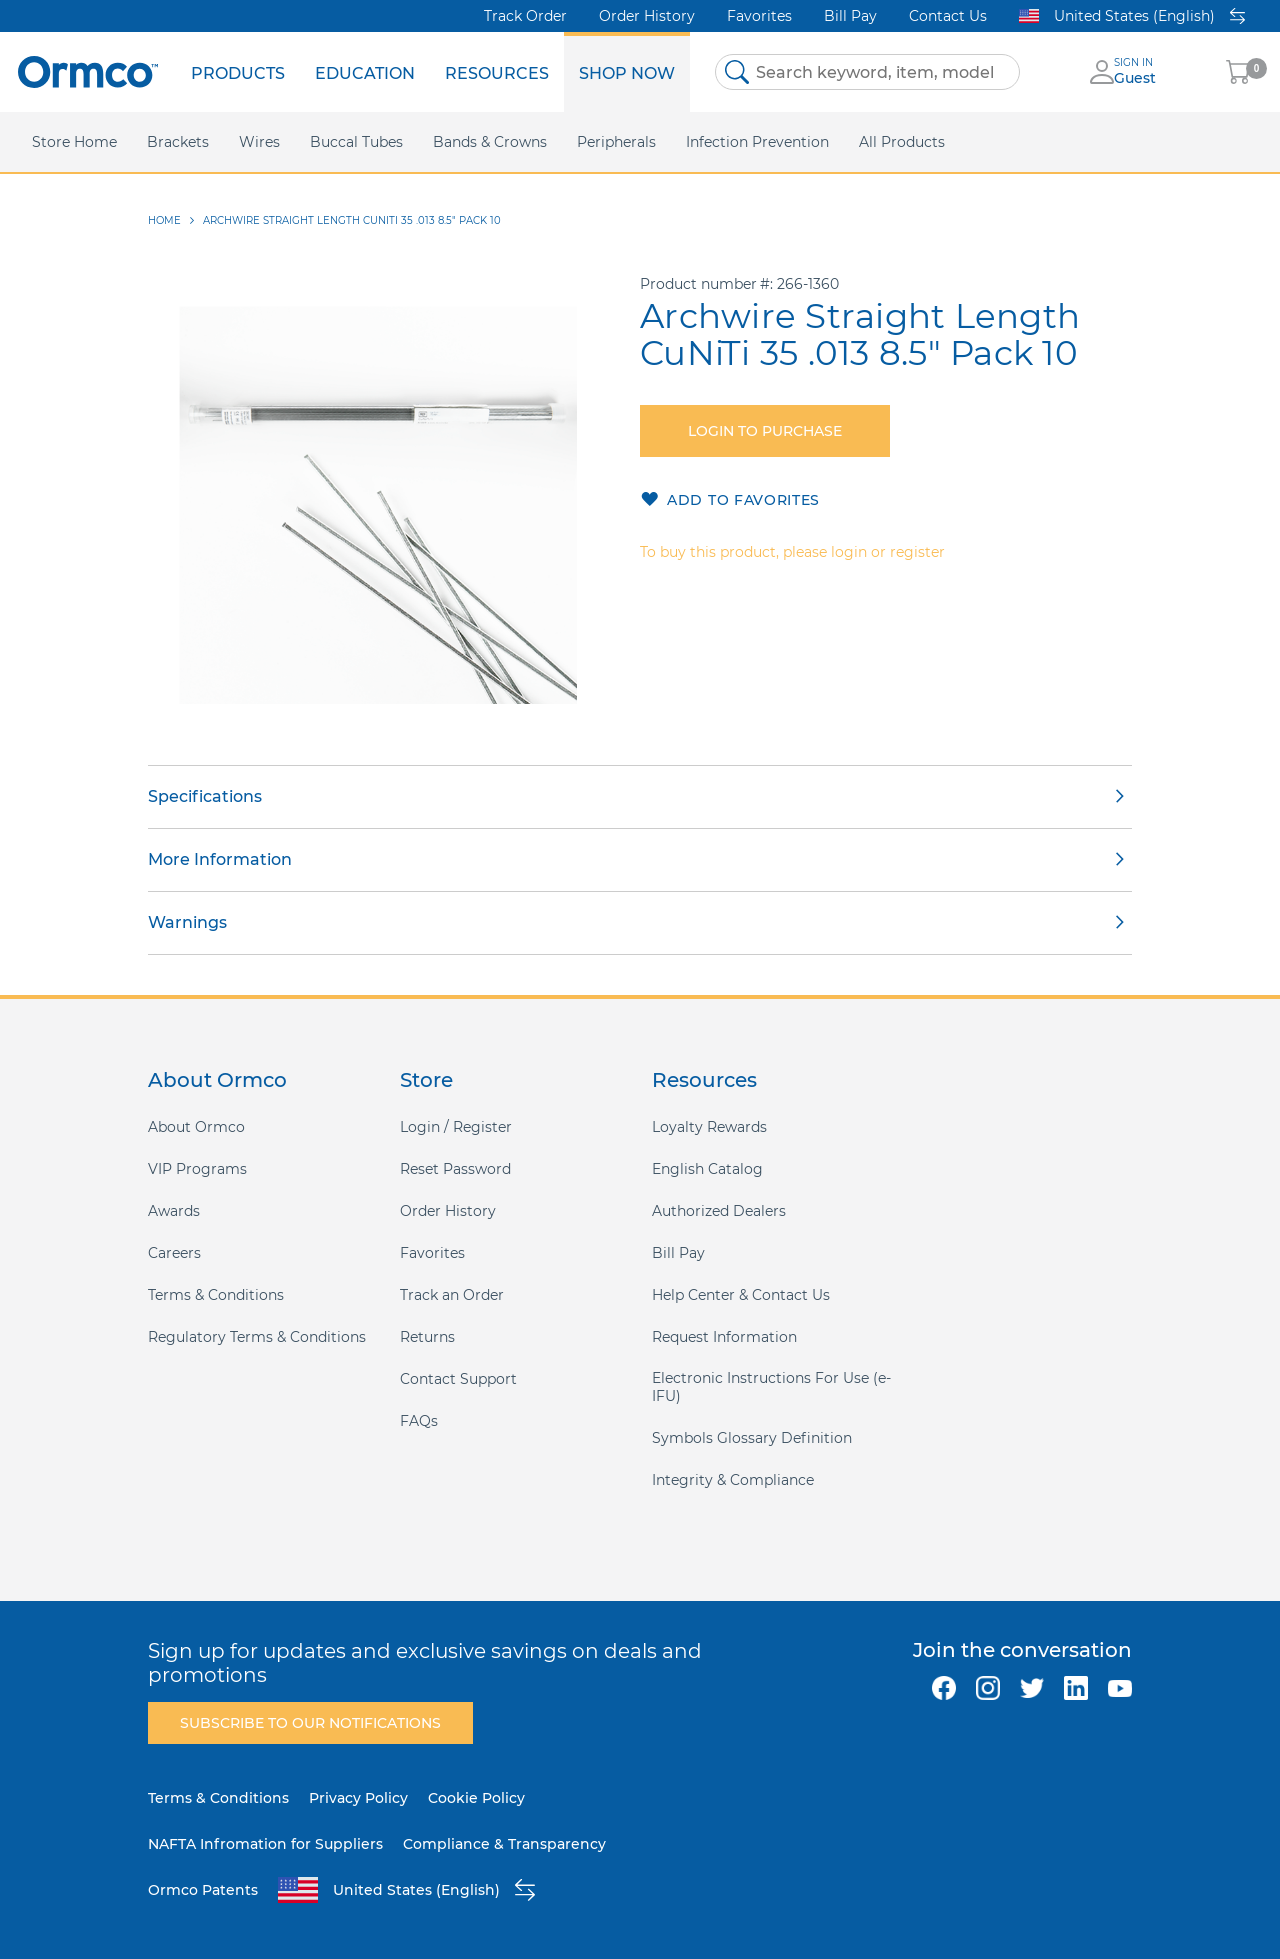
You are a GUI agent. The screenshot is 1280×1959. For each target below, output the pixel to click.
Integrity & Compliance (733, 1480)
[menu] (433, 72)
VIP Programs (197, 1169)
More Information (220, 859)
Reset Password (455, 1169)
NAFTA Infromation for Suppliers (265, 1844)
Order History (647, 16)
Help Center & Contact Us (741, 1295)
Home (164, 220)
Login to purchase (765, 431)
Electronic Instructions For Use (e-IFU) (771, 1387)
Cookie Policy (476, 1798)
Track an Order (452, 1295)
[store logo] (88, 71)
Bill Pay (850, 16)
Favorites (759, 16)
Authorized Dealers (719, 1211)
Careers (174, 1253)
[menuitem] (238, 72)
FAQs (419, 1421)
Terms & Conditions (216, 1295)
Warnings (187, 922)
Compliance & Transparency (504, 1844)
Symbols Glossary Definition (752, 1438)
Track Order (525, 16)
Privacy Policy (358, 1798)
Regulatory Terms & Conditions (257, 1337)
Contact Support (458, 1379)
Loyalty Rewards (709, 1127)
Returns (427, 1337)
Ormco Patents (203, 1890)
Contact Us (948, 16)
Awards (174, 1211)
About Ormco (196, 1127)
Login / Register (456, 1127)
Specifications (205, 796)
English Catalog (707, 1169)
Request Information (724, 1337)
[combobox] (867, 72)
